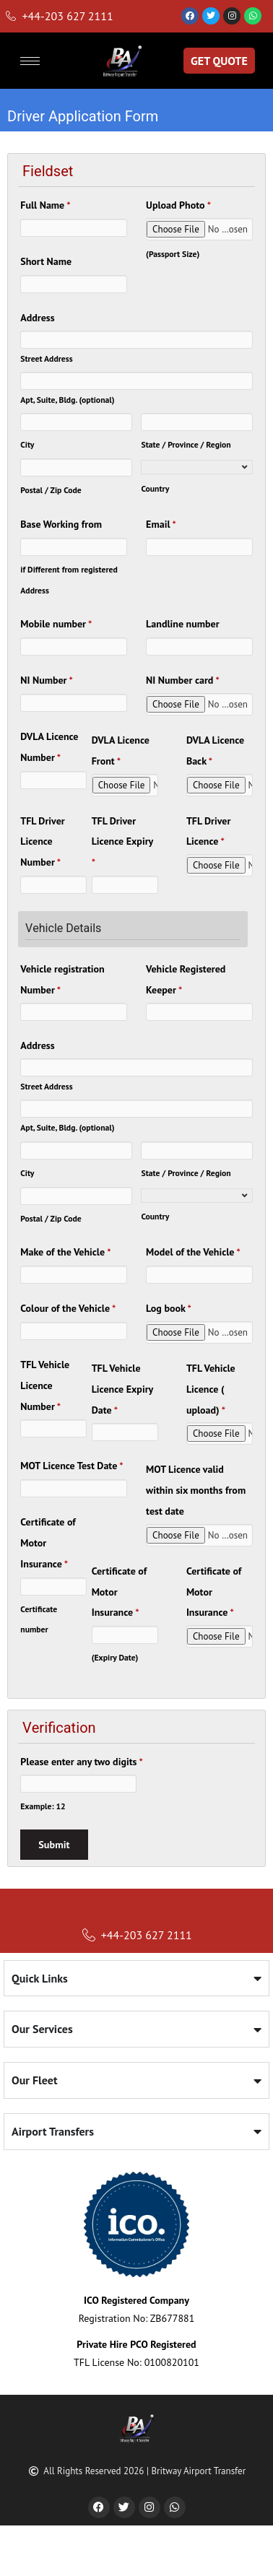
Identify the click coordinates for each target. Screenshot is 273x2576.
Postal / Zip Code (51, 489)
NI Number (46, 680)
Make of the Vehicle (65, 1251)
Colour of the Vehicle (68, 1308)
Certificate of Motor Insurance (47, 1542)
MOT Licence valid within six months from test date (196, 1490)
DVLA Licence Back (215, 750)
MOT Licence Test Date (71, 1465)
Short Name (46, 261)
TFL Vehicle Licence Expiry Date (122, 1389)
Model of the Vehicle (193, 1251)
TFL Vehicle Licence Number (44, 1385)
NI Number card (183, 680)
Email (161, 524)
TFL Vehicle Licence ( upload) (210, 1389)
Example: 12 (42, 1806)
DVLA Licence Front (121, 750)
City (27, 444)
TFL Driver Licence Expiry (122, 841)
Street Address (46, 358)
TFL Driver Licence (208, 831)
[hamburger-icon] (30, 61)
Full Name (45, 205)
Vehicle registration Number (62, 979)
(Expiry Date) (115, 1657)
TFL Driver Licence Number (42, 841)
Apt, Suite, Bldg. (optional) (67, 399)
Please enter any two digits (81, 1761)
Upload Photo (178, 205)
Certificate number (38, 1619)
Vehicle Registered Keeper (185, 979)
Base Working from (61, 524)
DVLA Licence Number (49, 747)
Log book (168, 1308)
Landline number (182, 623)
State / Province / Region (185, 444)
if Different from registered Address (69, 580)
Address (37, 317)
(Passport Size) (172, 253)
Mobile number (56, 623)
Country (155, 488)
